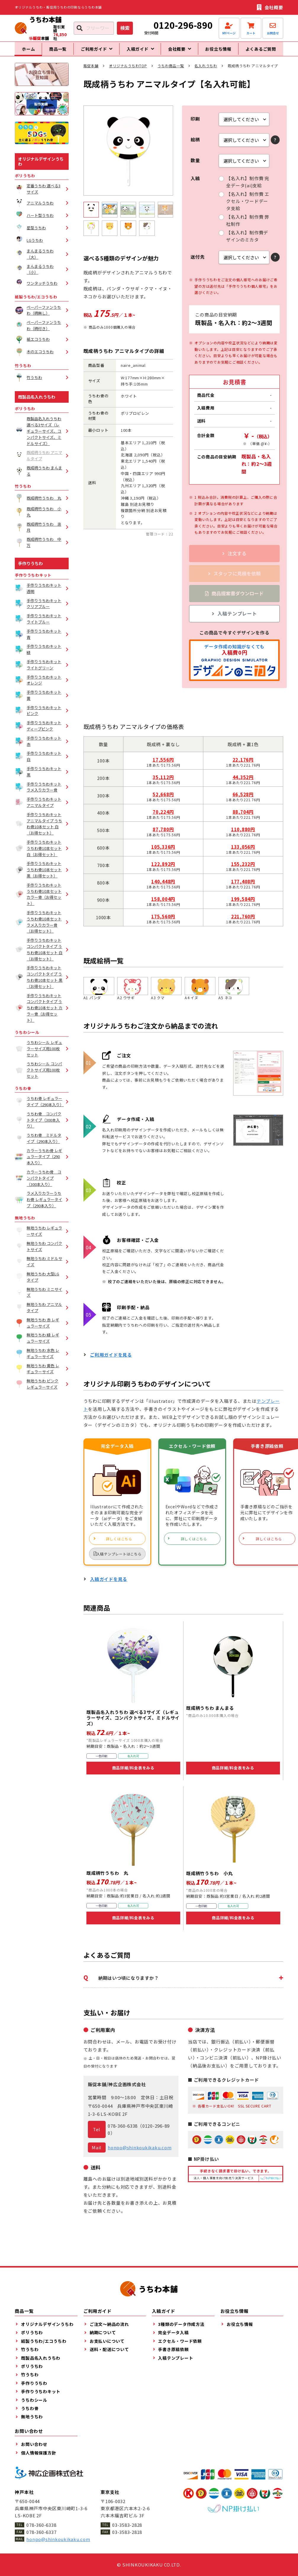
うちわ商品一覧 (170, 70)
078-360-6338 (123, 2131)
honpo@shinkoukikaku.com (139, 2152)
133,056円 (243, 852)
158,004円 (163, 904)
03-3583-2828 (127, 2525)
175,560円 (163, 921)
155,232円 (243, 869)
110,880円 (243, 835)
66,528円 (243, 800)
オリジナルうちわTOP (128, 70)
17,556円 (163, 765)
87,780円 (163, 835)
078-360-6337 (41, 2532)
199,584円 (243, 904)
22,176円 (243, 765)
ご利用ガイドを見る (111, 1360)
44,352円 (243, 782)
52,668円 (163, 800)
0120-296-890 (183, 24)
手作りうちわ (30, 568)
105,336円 (163, 852)
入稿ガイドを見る (108, 1584)
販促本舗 (91, 70)
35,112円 (163, 782)
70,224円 (163, 817)
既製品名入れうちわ (36, 402)
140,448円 (163, 887)
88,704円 (243, 817)
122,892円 (163, 869)
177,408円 (243, 887)
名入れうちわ (205, 70)
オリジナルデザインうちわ (41, 166)
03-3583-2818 (127, 2532)
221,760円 (243, 921)
